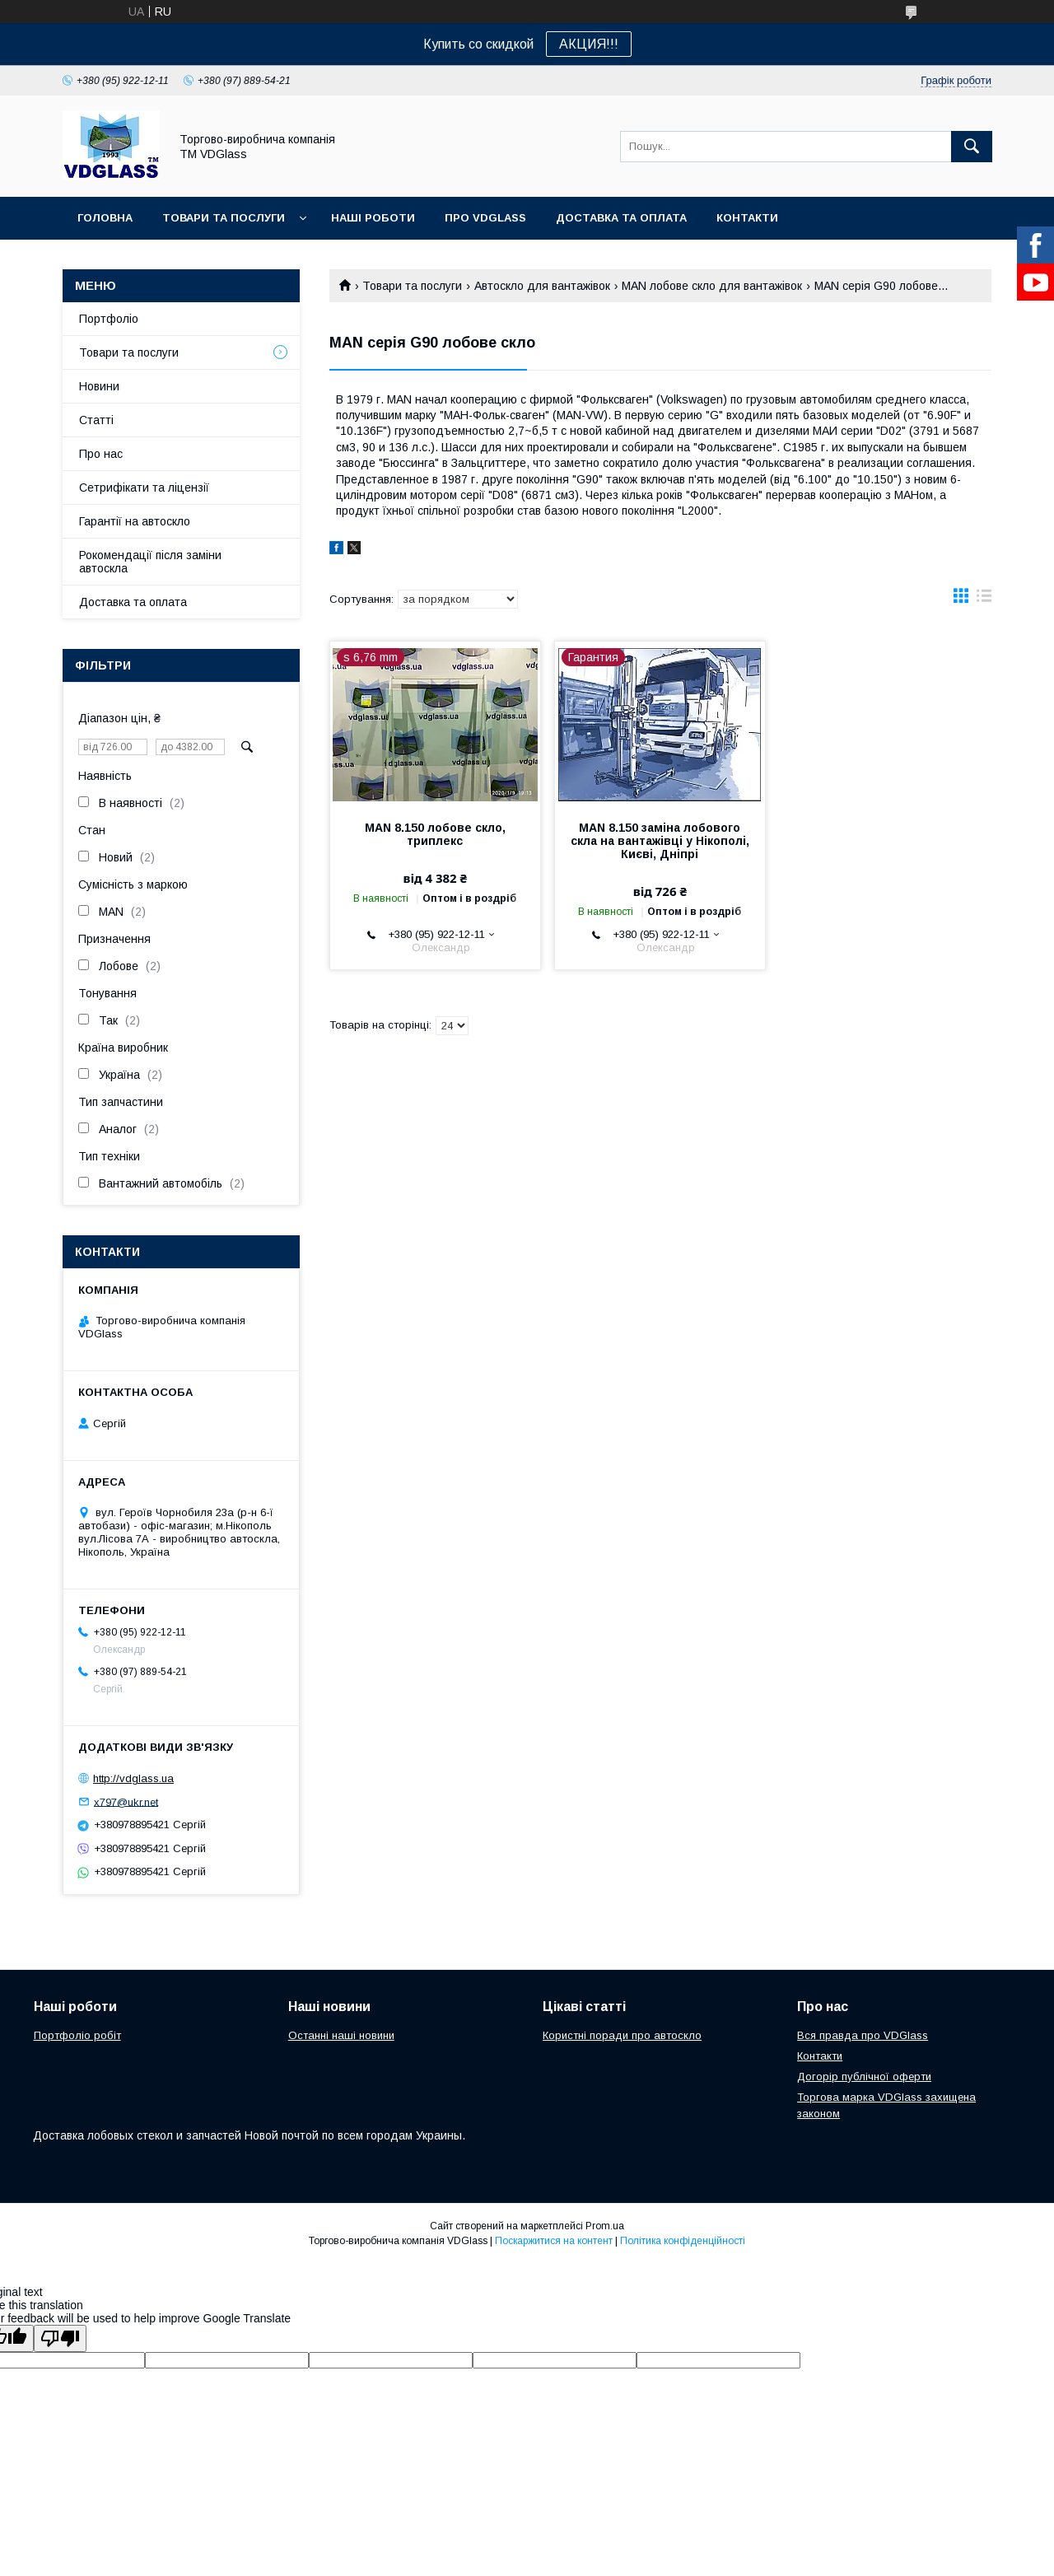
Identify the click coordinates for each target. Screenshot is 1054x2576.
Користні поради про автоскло (622, 2035)
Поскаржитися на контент (554, 2241)
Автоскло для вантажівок (542, 285)
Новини (99, 386)
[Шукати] (971, 146)
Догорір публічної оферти (864, 2076)
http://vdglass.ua (133, 1778)
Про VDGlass (485, 218)
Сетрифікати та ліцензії (144, 487)
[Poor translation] (60, 2338)
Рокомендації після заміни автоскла (150, 561)
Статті (96, 420)
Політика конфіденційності (682, 2241)
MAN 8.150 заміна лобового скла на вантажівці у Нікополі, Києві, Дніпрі (660, 841)
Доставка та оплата (621, 218)
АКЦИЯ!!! (588, 44)
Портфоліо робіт (77, 2035)
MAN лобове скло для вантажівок (712, 285)
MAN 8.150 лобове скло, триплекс (435, 834)
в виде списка (984, 599)
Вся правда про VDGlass (862, 2035)
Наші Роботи (373, 218)
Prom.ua (604, 2226)
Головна (105, 218)
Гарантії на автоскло (134, 521)
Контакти (747, 218)
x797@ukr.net (126, 1801)
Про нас (101, 453)
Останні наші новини (341, 2035)
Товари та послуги (223, 218)
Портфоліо (108, 318)
